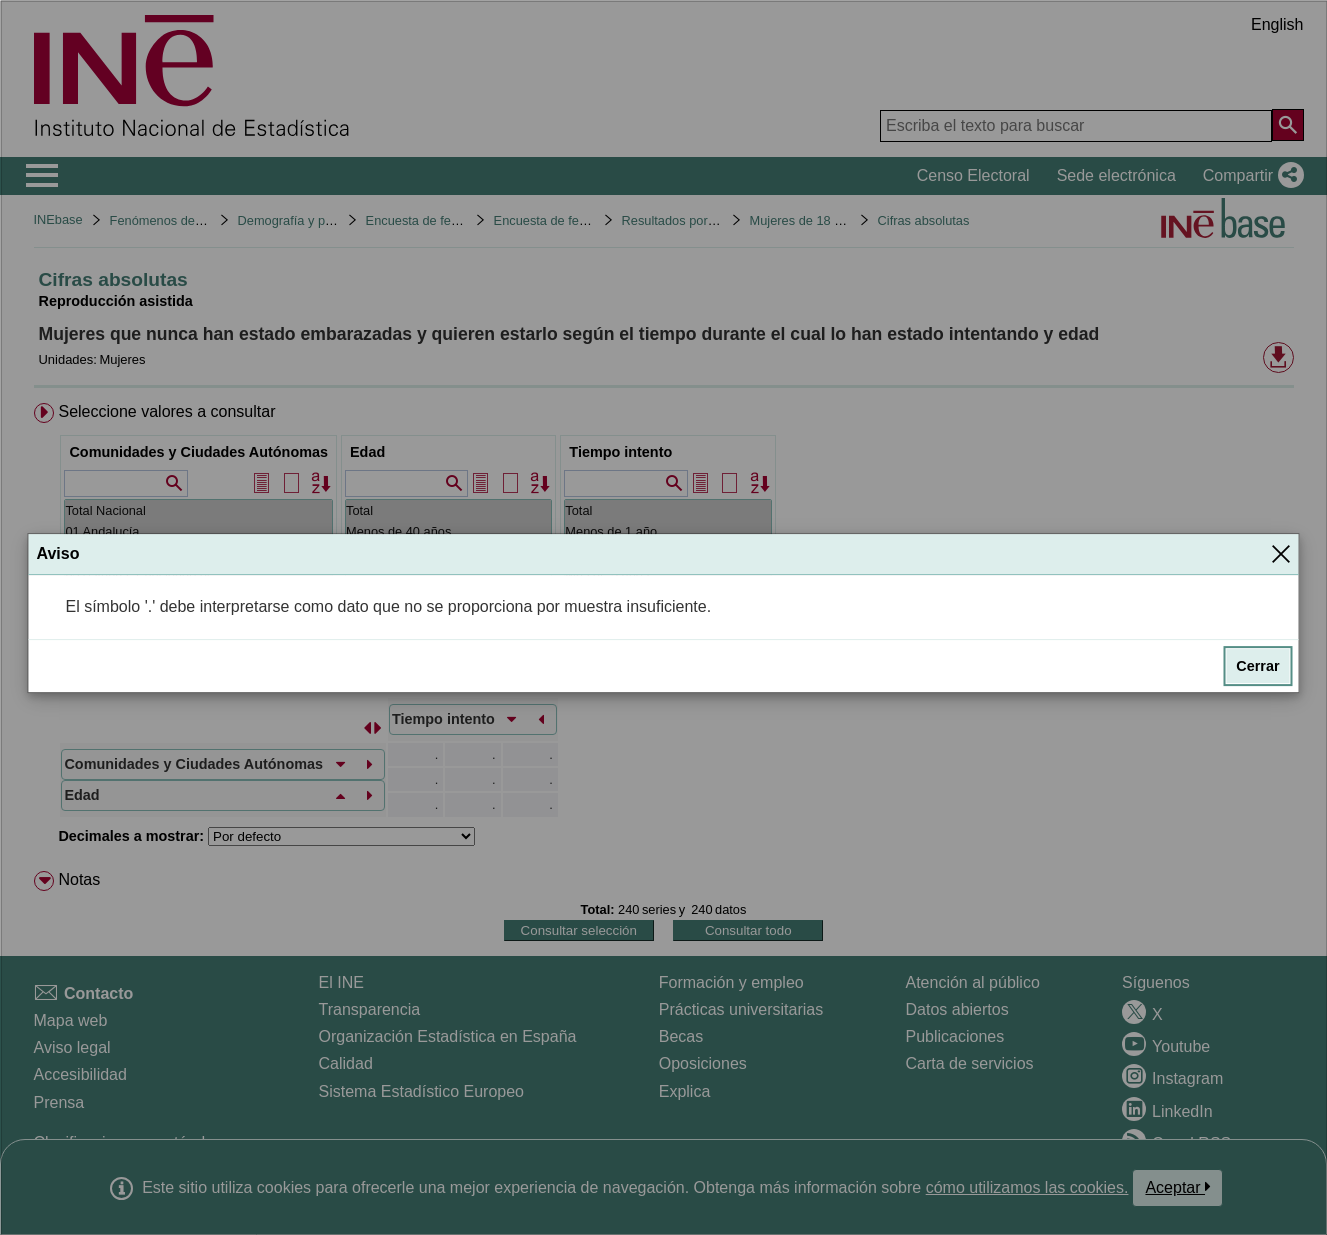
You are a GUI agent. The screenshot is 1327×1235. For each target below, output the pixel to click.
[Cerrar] (1281, 554)
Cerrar (1257, 666)
